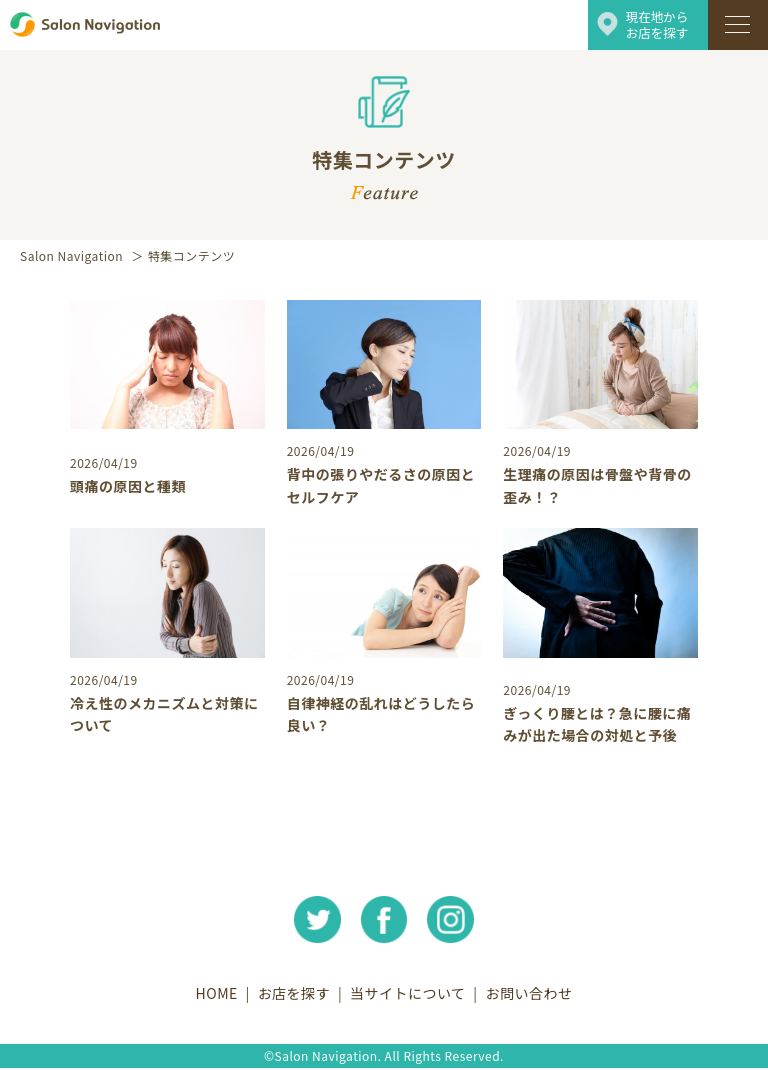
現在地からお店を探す (659, 24)
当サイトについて (410, 995)
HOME (210, 995)
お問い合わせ (535, 995)
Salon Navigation (71, 255)
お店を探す (291, 995)
